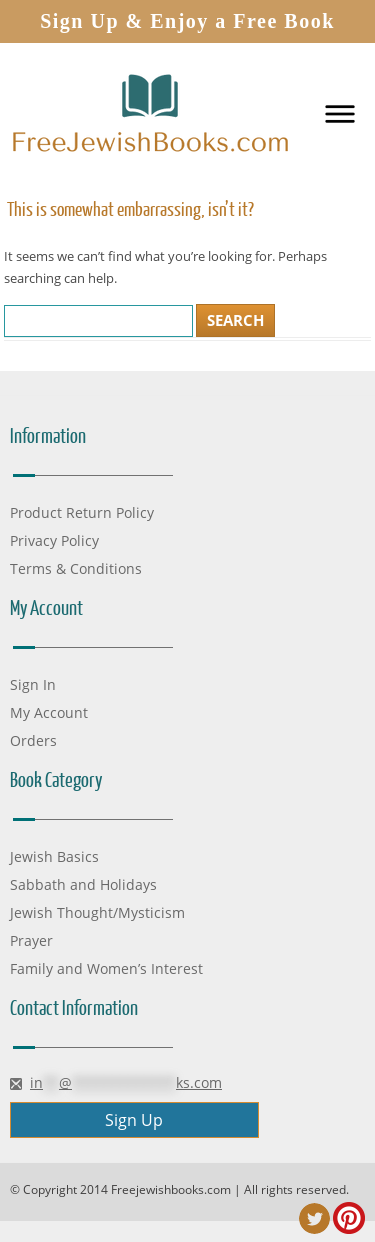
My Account (49, 712)
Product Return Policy (82, 512)
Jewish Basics (54, 856)
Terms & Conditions (76, 568)
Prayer (31, 940)
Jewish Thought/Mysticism (97, 912)
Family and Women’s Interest (106, 968)
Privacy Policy (54, 540)
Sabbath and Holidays (83, 884)
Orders (33, 740)
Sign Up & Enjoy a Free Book (187, 21)
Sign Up (134, 1120)
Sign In (33, 684)
